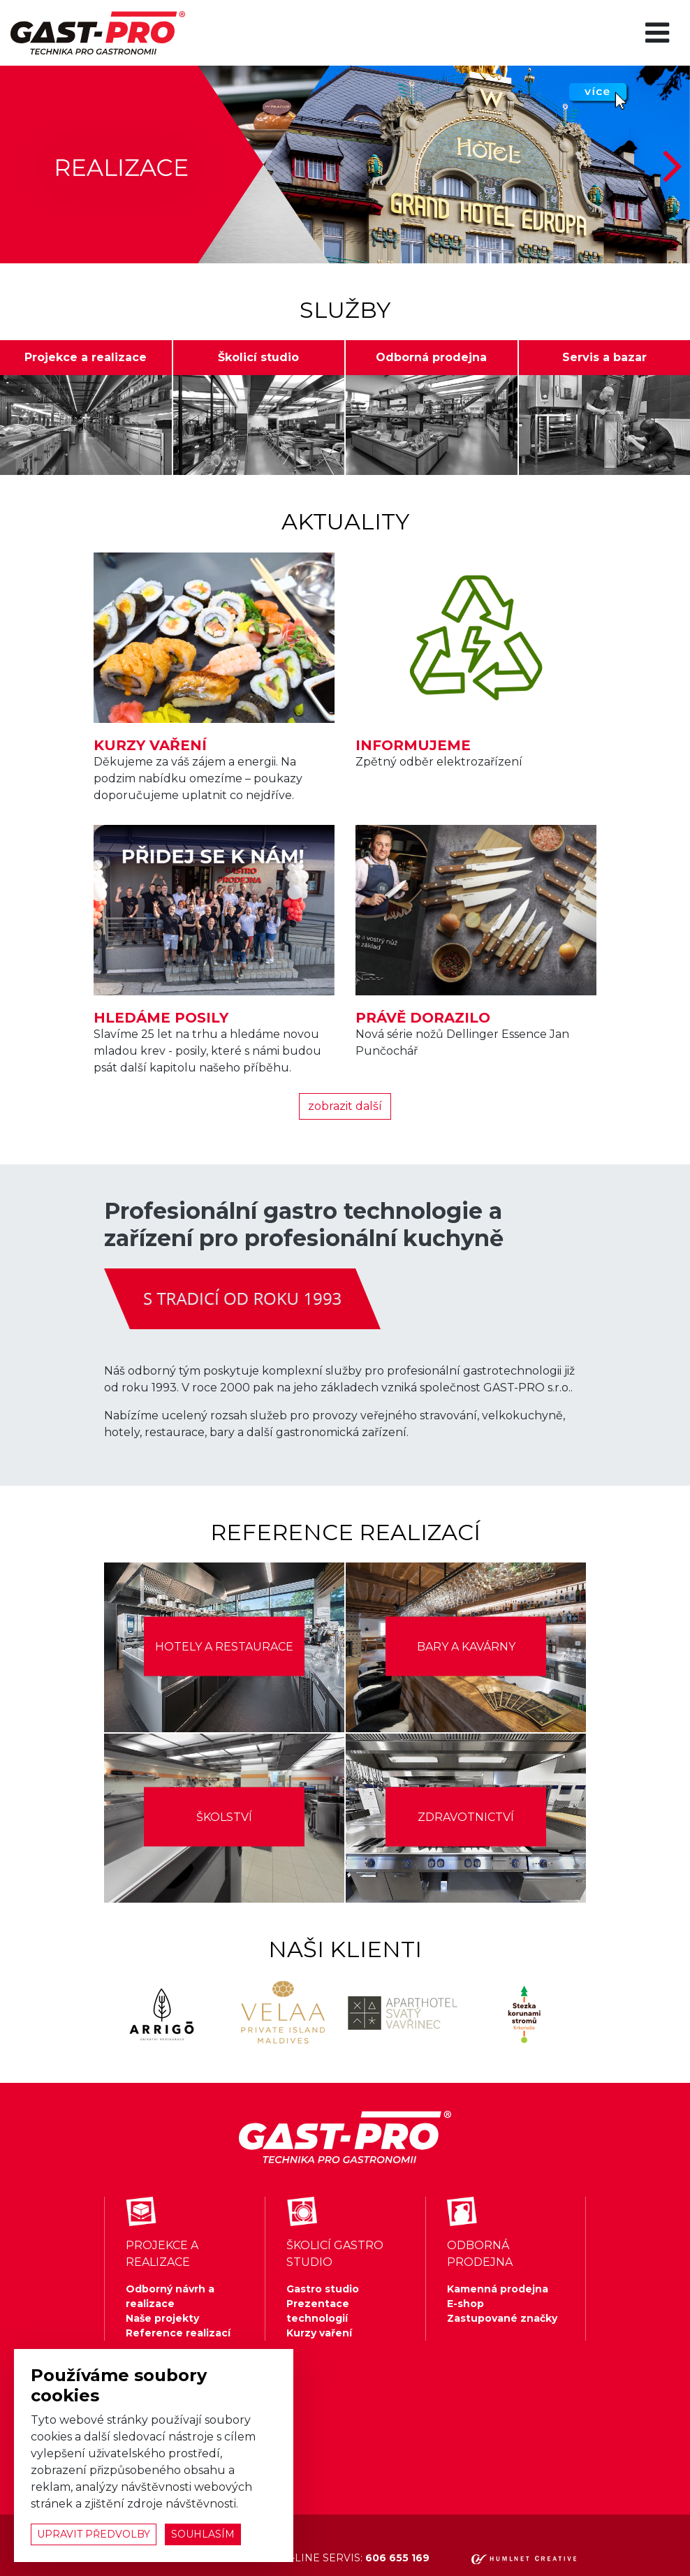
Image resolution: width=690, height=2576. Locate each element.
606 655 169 (397, 2558)
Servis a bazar (604, 357)
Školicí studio (258, 357)
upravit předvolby (93, 2534)
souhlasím (203, 2534)
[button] (673, 164)
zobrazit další (345, 1106)
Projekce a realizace (85, 357)
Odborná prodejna (431, 357)
